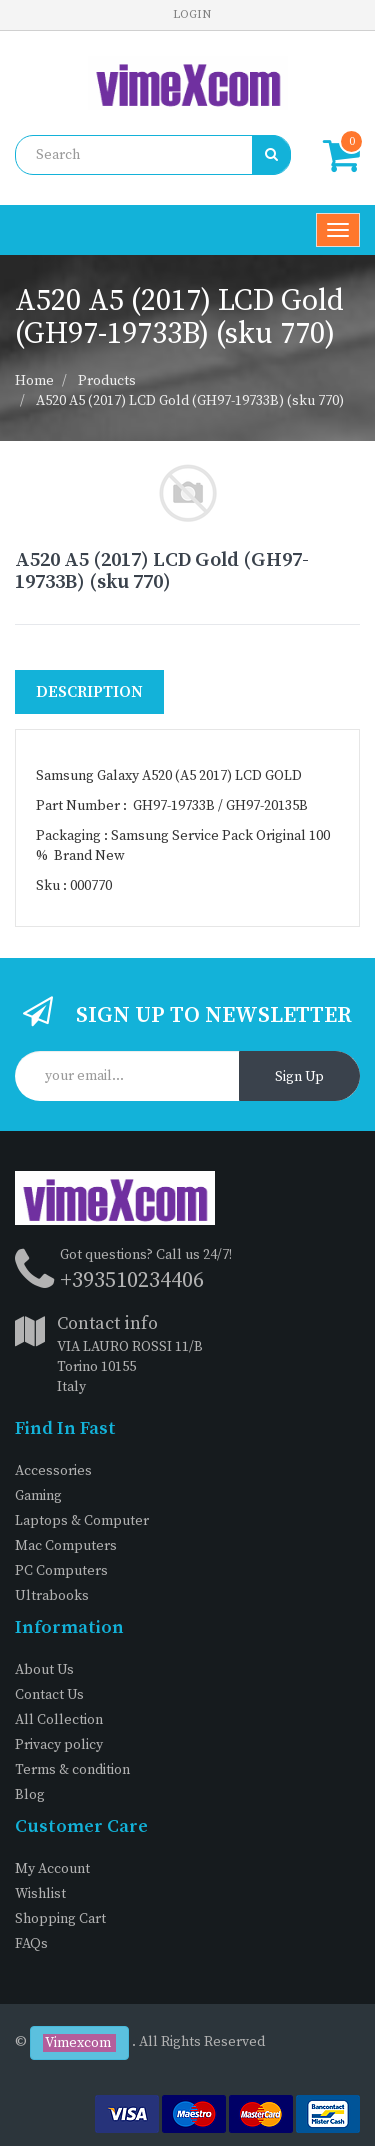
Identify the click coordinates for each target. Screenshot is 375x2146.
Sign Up (299, 1077)
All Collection (59, 1720)
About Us (44, 1670)
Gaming (38, 1496)
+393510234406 (132, 1280)
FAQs (31, 1944)
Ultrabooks (52, 1596)
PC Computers (61, 1571)
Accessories (53, 1471)
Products (107, 381)
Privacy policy (59, 1745)
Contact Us (49, 1695)
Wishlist (40, 1894)
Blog (30, 1795)
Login (192, 14)
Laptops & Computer (82, 1521)
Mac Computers (66, 1546)
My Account (52, 1869)
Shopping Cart (60, 1919)
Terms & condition (72, 1770)
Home (34, 381)
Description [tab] (89, 692)
